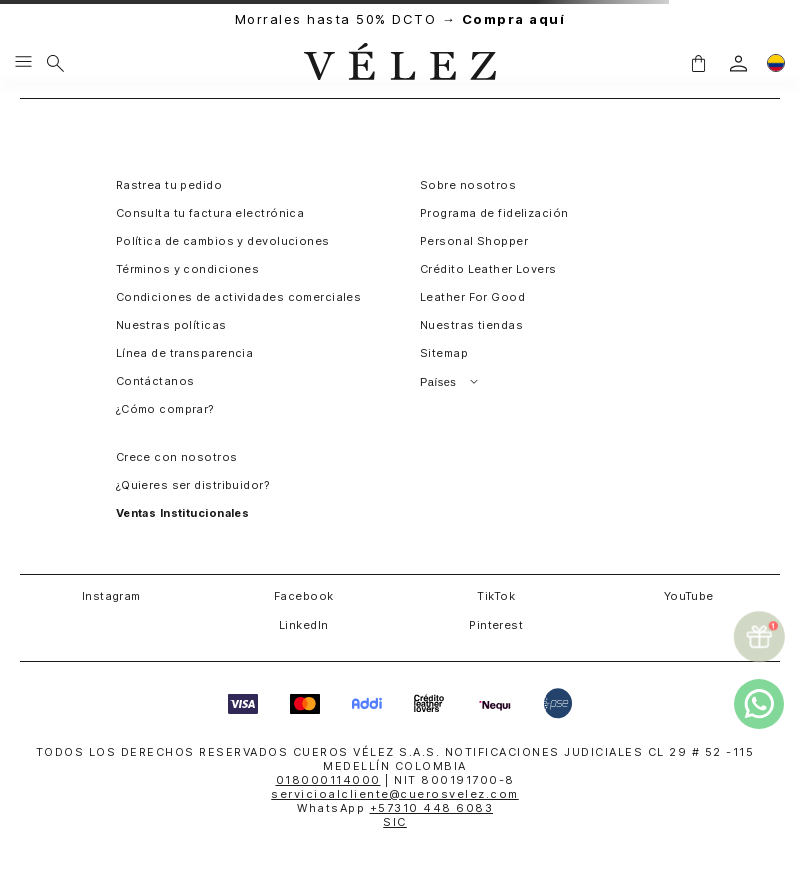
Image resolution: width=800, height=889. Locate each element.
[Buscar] (55, 63)
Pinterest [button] (496, 625)
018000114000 (328, 780)
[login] (738, 63)
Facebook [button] (304, 596)
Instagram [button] (111, 596)
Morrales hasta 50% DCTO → (400, 19)
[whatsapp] (759, 704)
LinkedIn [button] (304, 625)
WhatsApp (395, 808)
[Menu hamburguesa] (23, 63)
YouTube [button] (689, 596)
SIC (395, 822)
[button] (698, 63)
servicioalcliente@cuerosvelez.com (395, 794)
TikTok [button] (496, 596)
